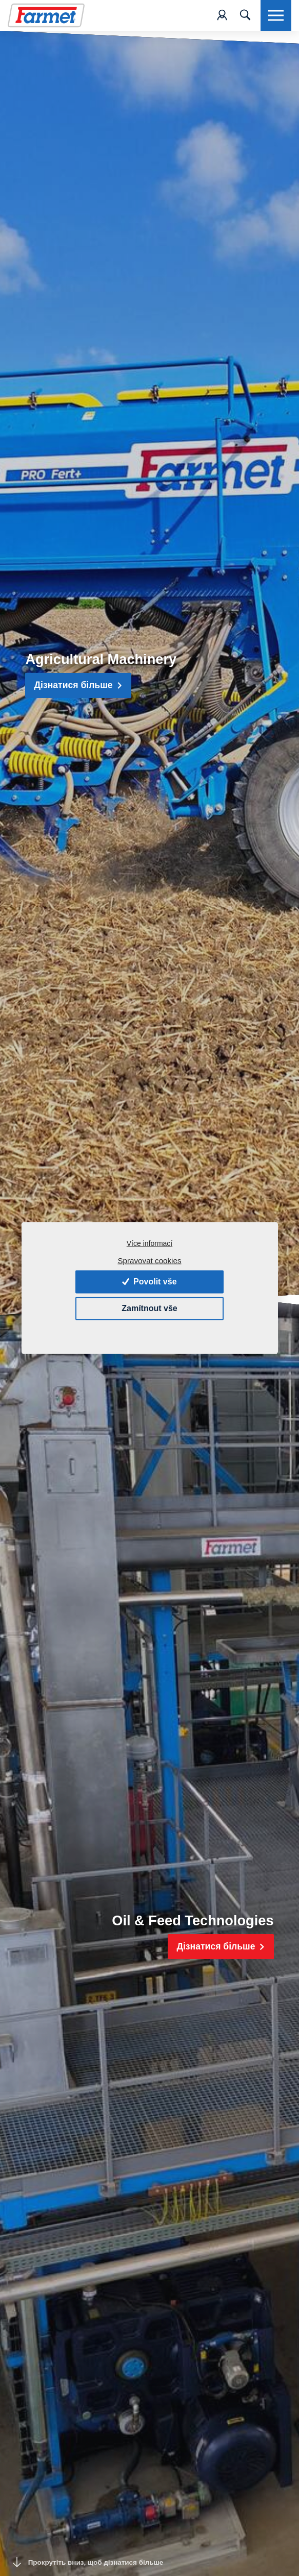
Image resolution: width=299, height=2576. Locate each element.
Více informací (149, 1243)
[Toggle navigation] (245, 15)
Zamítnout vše (149, 1308)
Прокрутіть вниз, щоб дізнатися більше (88, 2562)
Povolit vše (149, 1281)
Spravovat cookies (149, 1260)
